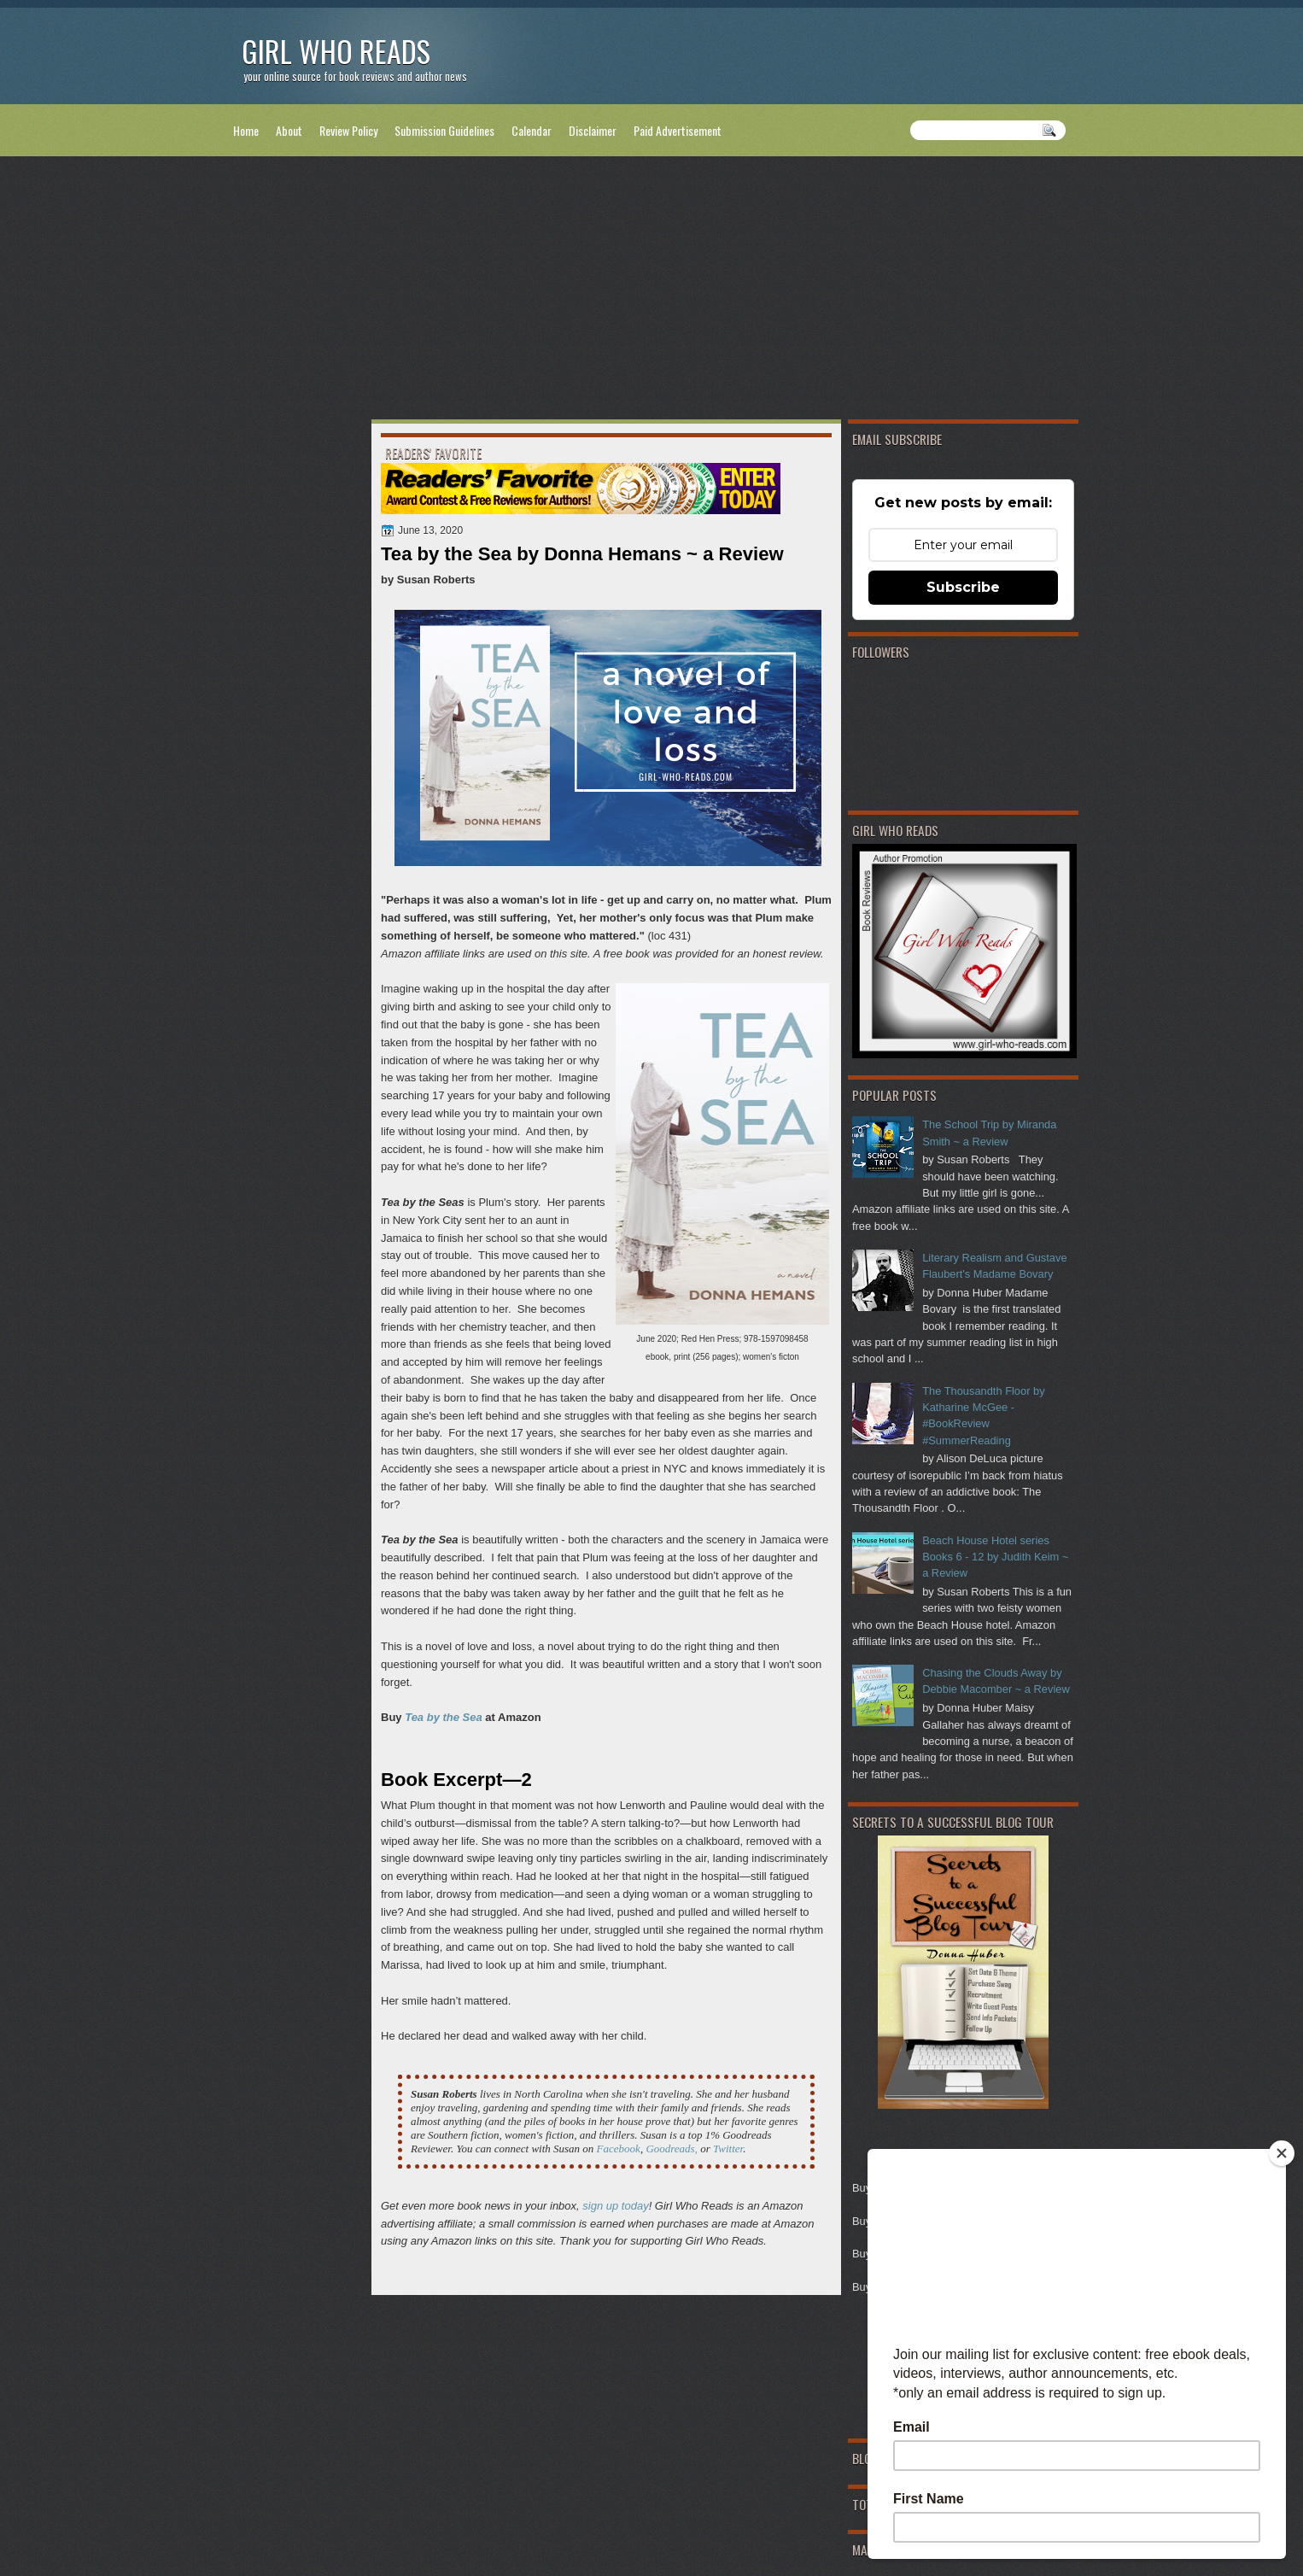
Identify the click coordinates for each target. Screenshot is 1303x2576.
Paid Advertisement (678, 130)
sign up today (615, 2205)
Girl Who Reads (336, 51)
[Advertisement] (651, 291)
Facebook (618, 2148)
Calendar (531, 130)
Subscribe (963, 587)
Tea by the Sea (443, 1717)
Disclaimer (592, 130)
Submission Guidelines (444, 130)
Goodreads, (672, 2148)
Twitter (728, 2148)
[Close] (1281, 2153)
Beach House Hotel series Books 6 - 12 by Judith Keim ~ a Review (995, 1557)
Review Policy (348, 130)
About (289, 130)
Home (246, 130)
